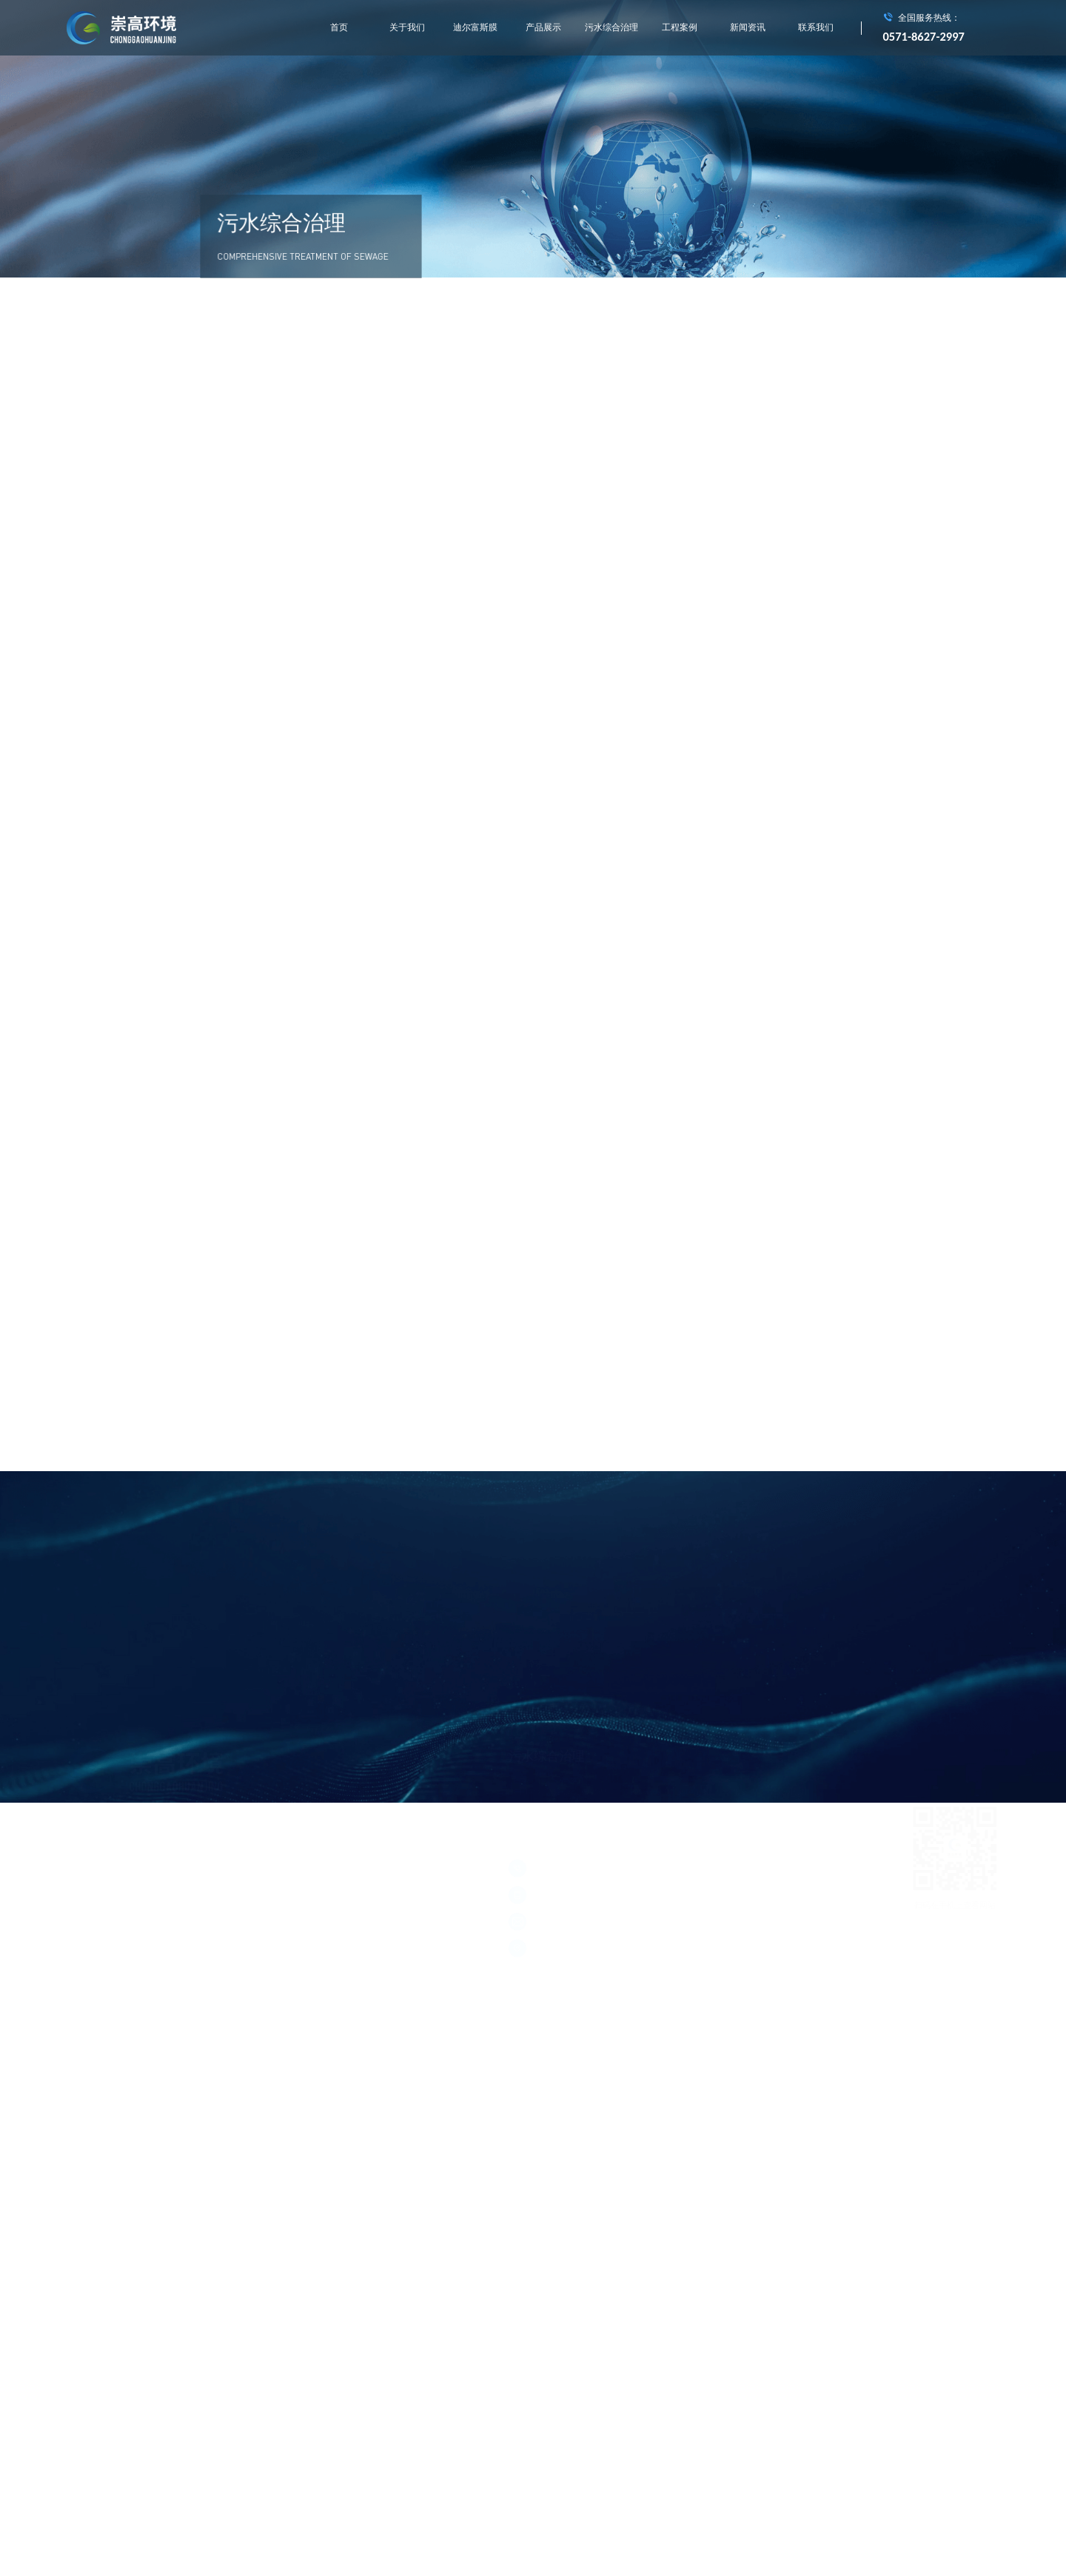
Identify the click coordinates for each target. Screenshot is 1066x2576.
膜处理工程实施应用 (770, 1696)
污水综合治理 (611, 27)
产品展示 (543, 27)
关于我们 (407, 27)
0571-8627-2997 (924, 36)
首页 (339, 27)
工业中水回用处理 (637, 1722)
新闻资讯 (747, 27)
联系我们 (816, 27)
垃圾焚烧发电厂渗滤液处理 (670, 1696)
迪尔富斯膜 (475, 27)
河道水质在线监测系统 (549, 1722)
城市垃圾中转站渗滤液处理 (557, 1696)
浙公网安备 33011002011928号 (195, 1870)
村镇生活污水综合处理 (725, 1722)
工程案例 (679, 27)
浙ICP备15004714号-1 (104, 1870)
